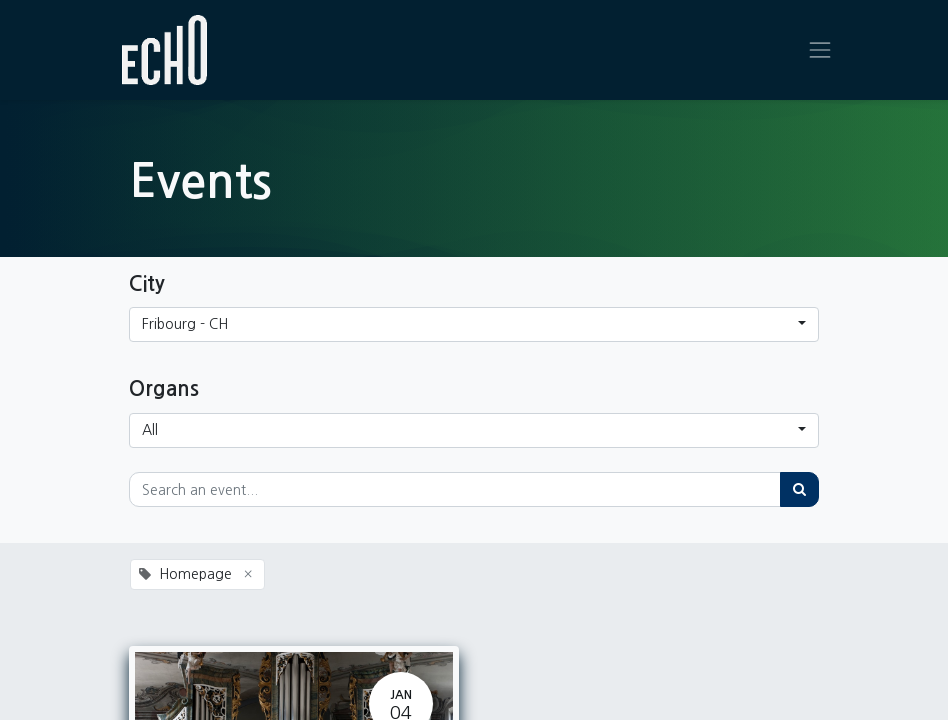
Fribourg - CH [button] (185, 324)
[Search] (799, 489)
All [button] (150, 430)
